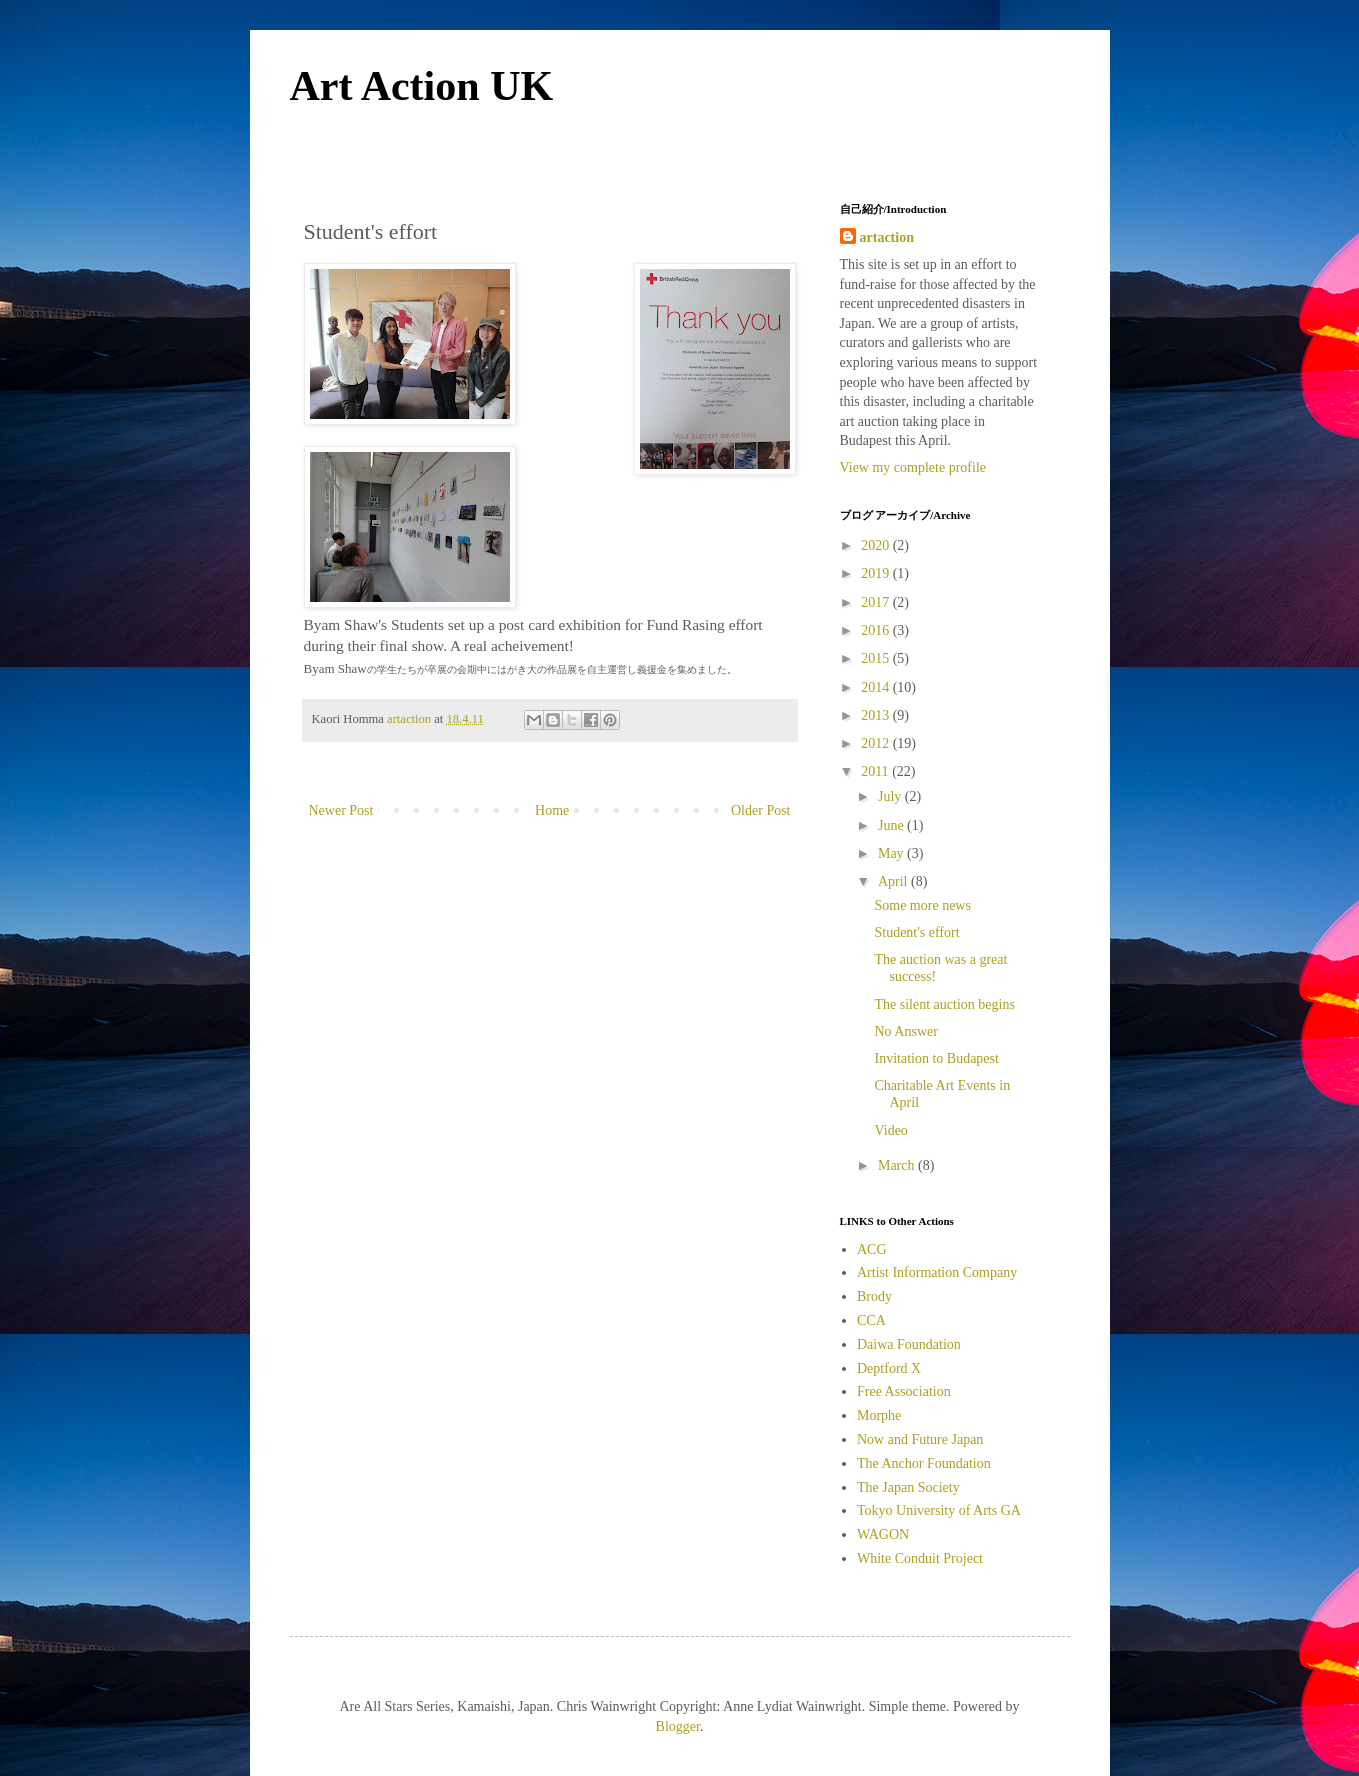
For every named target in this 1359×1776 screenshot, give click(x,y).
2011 (876, 771)
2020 (877, 545)
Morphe (879, 1415)
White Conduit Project (920, 1558)
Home (552, 810)
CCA (871, 1320)
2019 (877, 573)
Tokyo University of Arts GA (939, 1510)
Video (890, 1130)
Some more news (922, 905)
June (892, 825)
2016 (877, 630)
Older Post (761, 810)
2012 (877, 743)
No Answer (905, 1031)
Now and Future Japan (920, 1439)
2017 (877, 602)
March (898, 1165)
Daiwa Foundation (909, 1344)
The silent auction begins (944, 1004)
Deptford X (889, 1368)
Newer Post (341, 810)
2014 (877, 687)
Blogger (678, 1726)
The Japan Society (908, 1487)
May (892, 853)
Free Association (904, 1391)
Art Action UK (422, 86)
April (894, 881)
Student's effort (916, 932)
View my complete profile (913, 467)
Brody (874, 1296)
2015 (877, 658)
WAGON (883, 1534)
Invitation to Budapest (936, 1058)
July (891, 796)
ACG (872, 1249)
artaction (887, 237)
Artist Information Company (937, 1272)
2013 (877, 715)
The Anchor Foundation (924, 1463)
